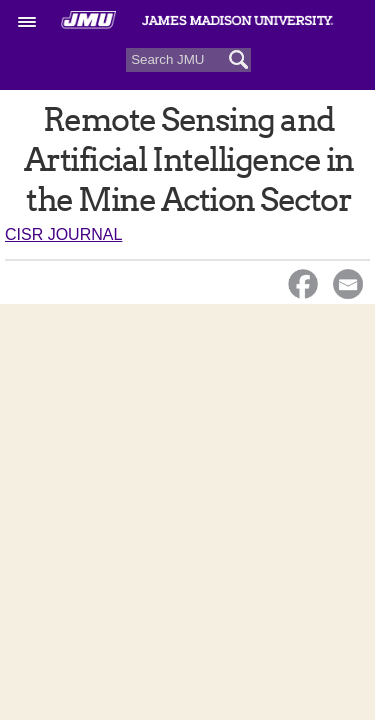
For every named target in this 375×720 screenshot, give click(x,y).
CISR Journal (63, 234)
